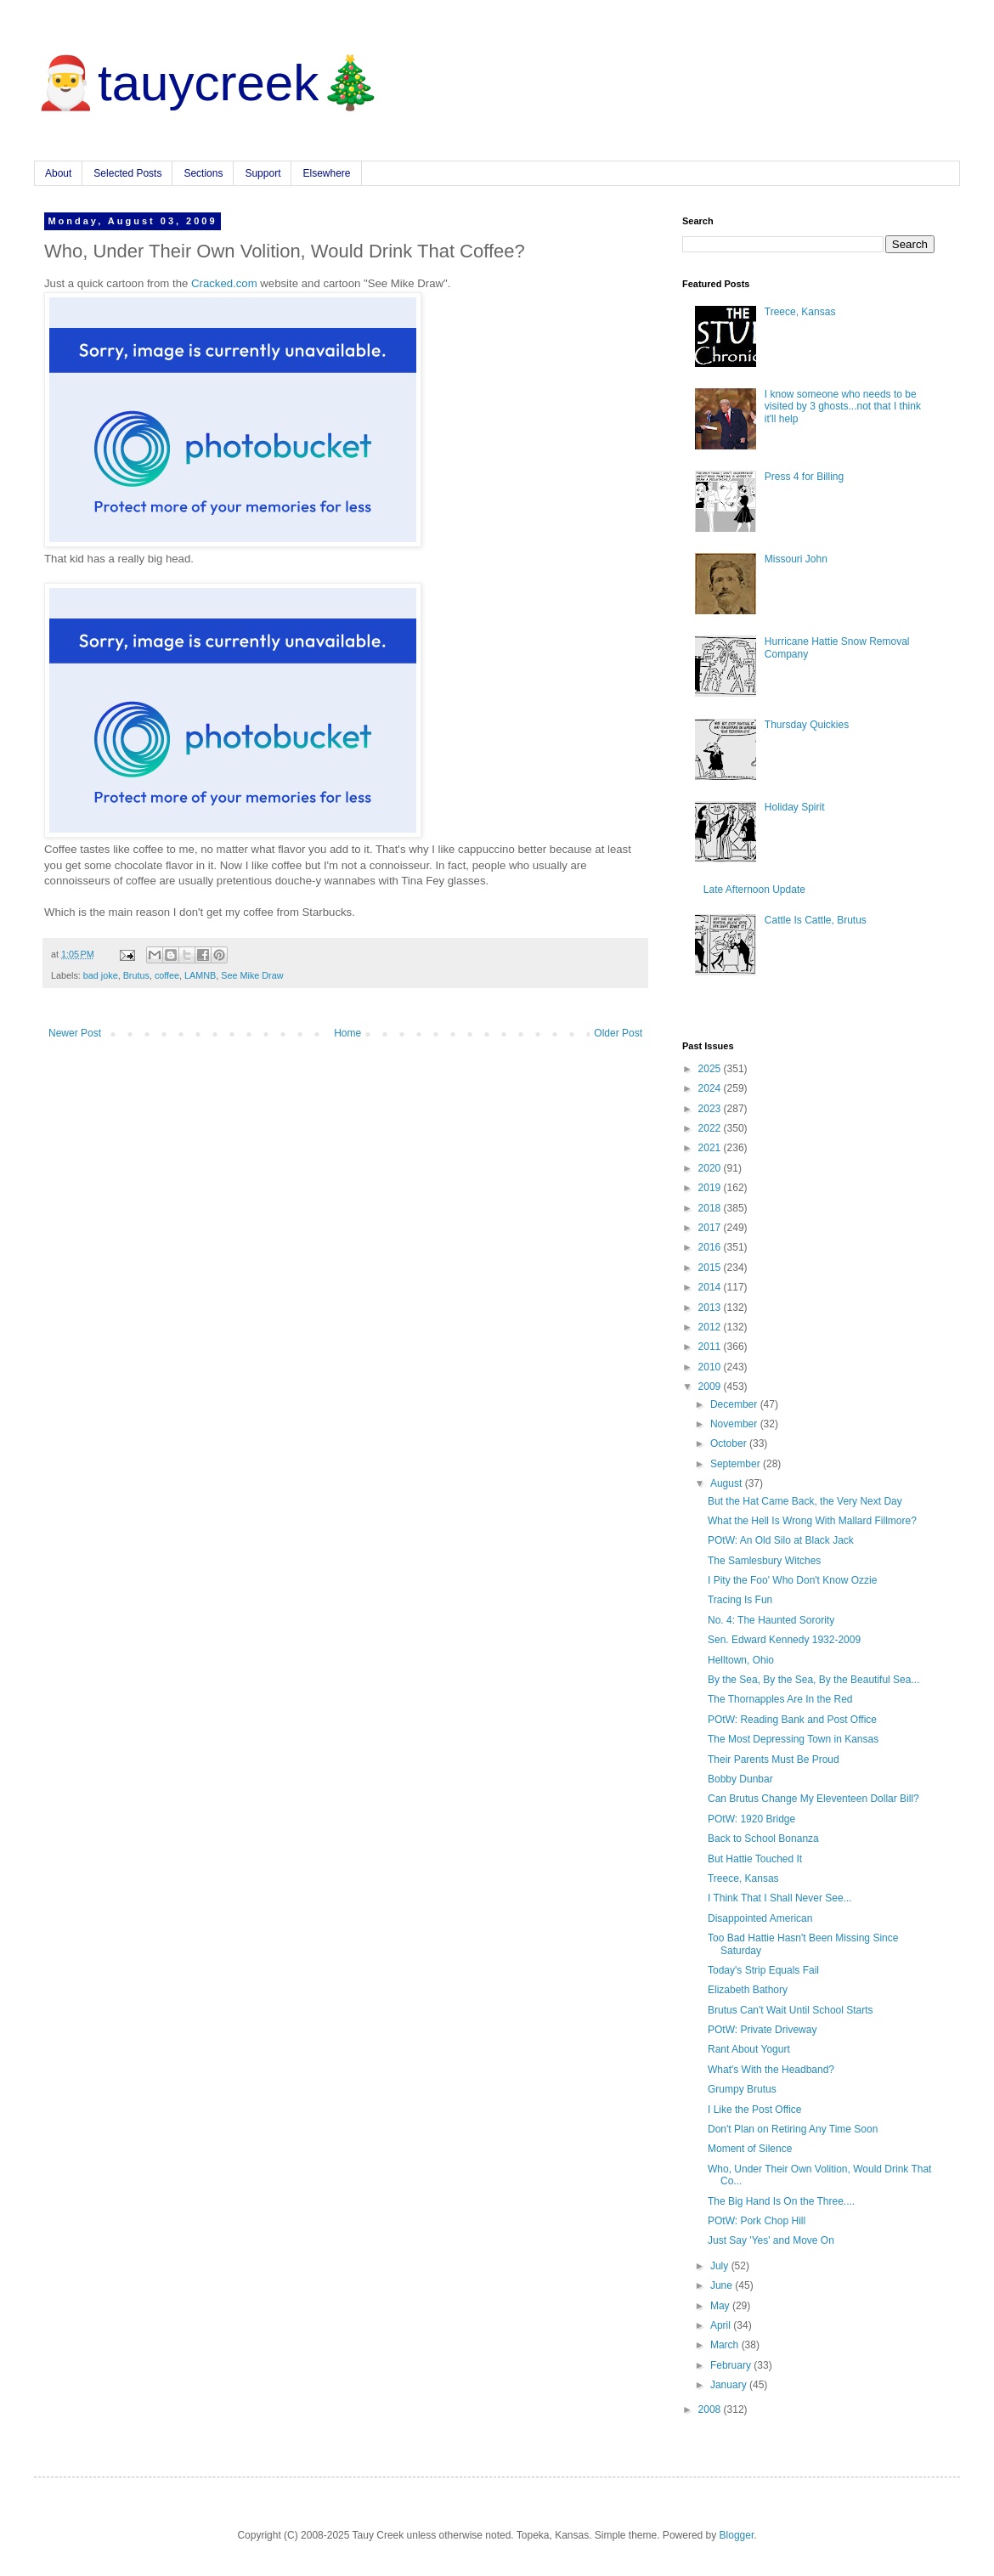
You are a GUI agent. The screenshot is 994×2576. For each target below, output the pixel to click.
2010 (711, 1367)
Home (347, 1033)
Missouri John (796, 559)
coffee (167, 975)
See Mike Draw (252, 975)
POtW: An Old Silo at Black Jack (781, 1540)
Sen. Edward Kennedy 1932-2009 (784, 1640)
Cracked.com (224, 283)
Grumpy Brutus (742, 2089)
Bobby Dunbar (740, 1779)
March (726, 2345)
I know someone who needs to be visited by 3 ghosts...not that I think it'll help (843, 406)
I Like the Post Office (755, 2110)
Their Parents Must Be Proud (773, 1759)
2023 (711, 1109)
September (736, 1464)
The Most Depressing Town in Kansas (793, 1739)
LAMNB (200, 975)
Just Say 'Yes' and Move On (771, 2240)
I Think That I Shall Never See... (780, 1898)
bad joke (100, 975)
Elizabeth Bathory (748, 1990)
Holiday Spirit (795, 807)
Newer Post (74, 1033)
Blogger (737, 2535)
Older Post (618, 1033)
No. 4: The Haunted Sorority (771, 1620)
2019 (711, 1188)
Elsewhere (326, 173)
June (722, 2285)
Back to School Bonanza (763, 1838)
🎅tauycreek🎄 (208, 82)
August (727, 1483)
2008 (711, 2409)
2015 (711, 1268)
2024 (711, 1088)
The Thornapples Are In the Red (780, 1699)
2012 (711, 1327)
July (720, 2266)
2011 (711, 1347)
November (735, 1424)
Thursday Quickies (807, 725)
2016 (711, 1247)
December (735, 1404)
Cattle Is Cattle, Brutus (816, 920)
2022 (711, 1128)
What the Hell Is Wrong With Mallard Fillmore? (812, 1521)
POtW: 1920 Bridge (751, 1819)
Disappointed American (760, 1918)
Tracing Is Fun (740, 1600)
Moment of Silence (750, 2149)
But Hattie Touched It (755, 1859)
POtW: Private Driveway (762, 2030)
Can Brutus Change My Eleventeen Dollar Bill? (813, 1799)
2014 (711, 1287)
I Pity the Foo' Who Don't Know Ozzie (792, 1580)
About (58, 173)
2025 (711, 1069)
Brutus (136, 975)
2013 (711, 1307)
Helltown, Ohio (741, 1660)
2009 (711, 1387)
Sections (203, 173)
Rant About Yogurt (749, 2049)
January (729, 2385)
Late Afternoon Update (754, 889)
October (729, 1443)
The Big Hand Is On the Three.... (781, 2201)
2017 (711, 1228)
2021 (711, 1148)
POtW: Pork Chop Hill (756, 2221)
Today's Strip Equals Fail (763, 1970)
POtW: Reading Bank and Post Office (792, 1720)
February (732, 2365)
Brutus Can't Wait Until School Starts (790, 2010)
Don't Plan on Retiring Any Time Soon (793, 2129)
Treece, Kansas (800, 312)
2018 (711, 1208)
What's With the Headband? (771, 2070)
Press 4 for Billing (804, 477)
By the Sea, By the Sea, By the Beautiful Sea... (814, 1680)
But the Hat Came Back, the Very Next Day (805, 1501)
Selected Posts (127, 173)
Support (262, 173)
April (721, 2325)
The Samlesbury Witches (764, 1561)
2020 (711, 1168)
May (721, 2306)
